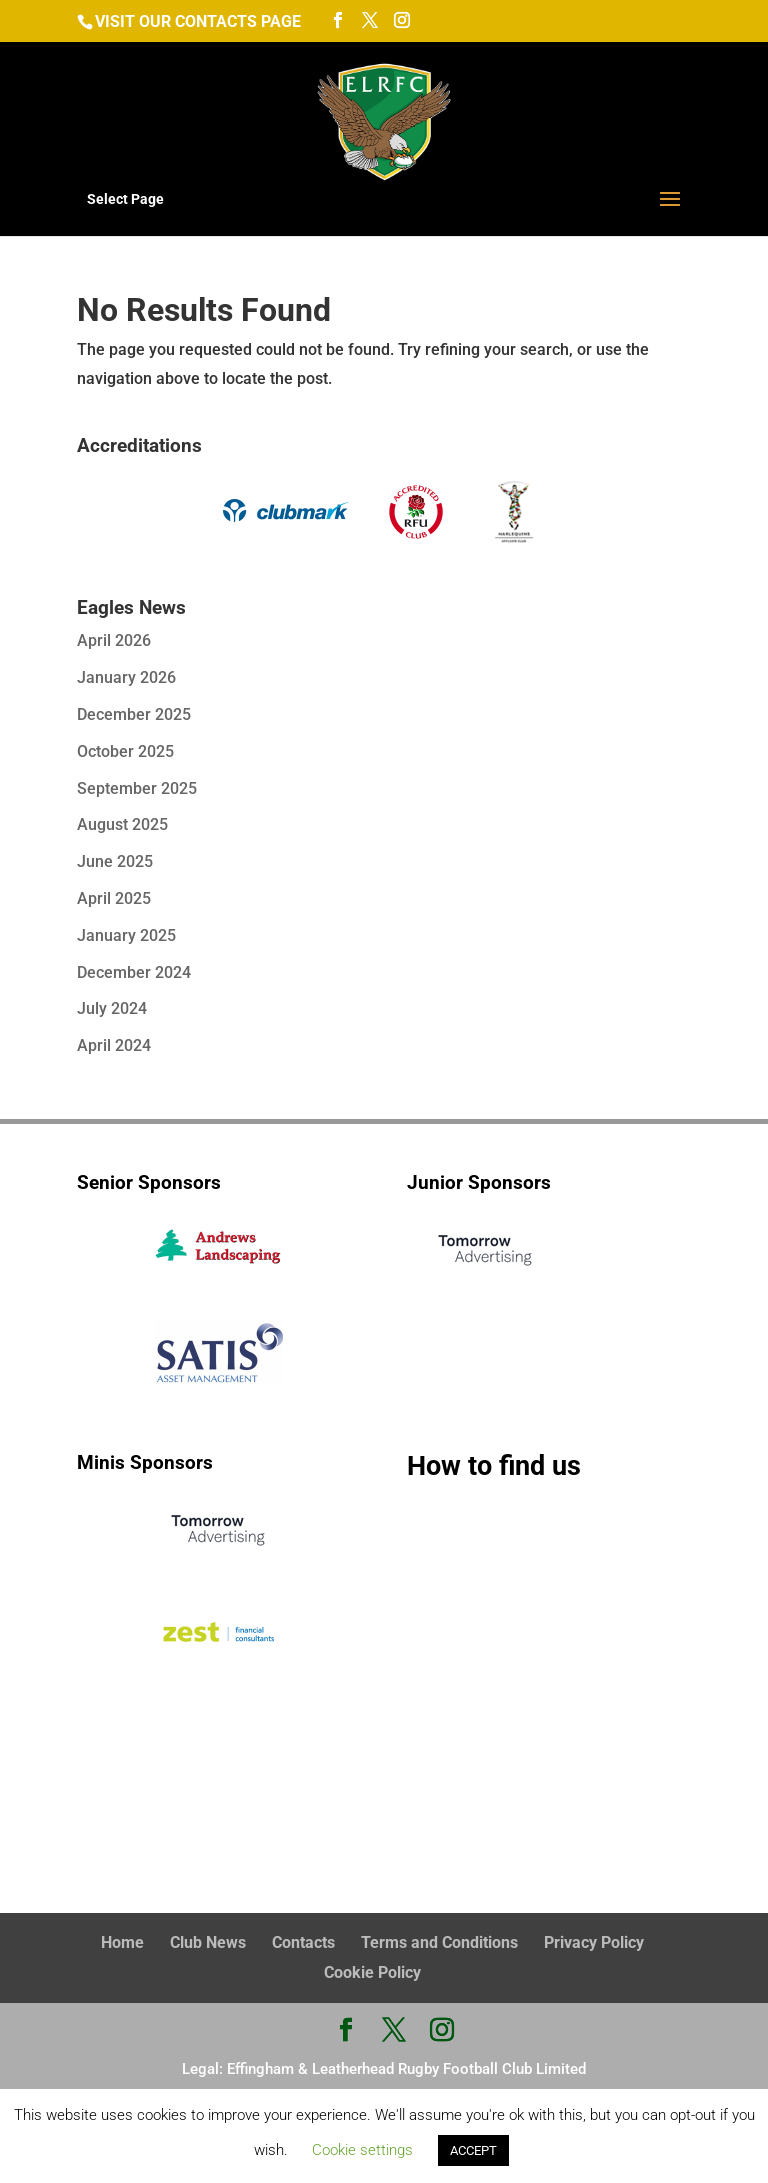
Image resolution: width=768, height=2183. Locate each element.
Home (122, 1941)
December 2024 (134, 972)
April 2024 (114, 1045)
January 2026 (126, 677)
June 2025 (115, 861)
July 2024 (112, 1008)
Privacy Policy (594, 1941)
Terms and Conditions (439, 1941)
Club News (208, 1941)
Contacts (303, 1941)
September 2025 (137, 788)
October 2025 (125, 751)
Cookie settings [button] (362, 2150)
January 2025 (126, 935)
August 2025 (122, 824)
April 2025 (114, 898)
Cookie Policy (372, 1970)
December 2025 (134, 714)
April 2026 (114, 640)
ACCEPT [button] (473, 2150)
